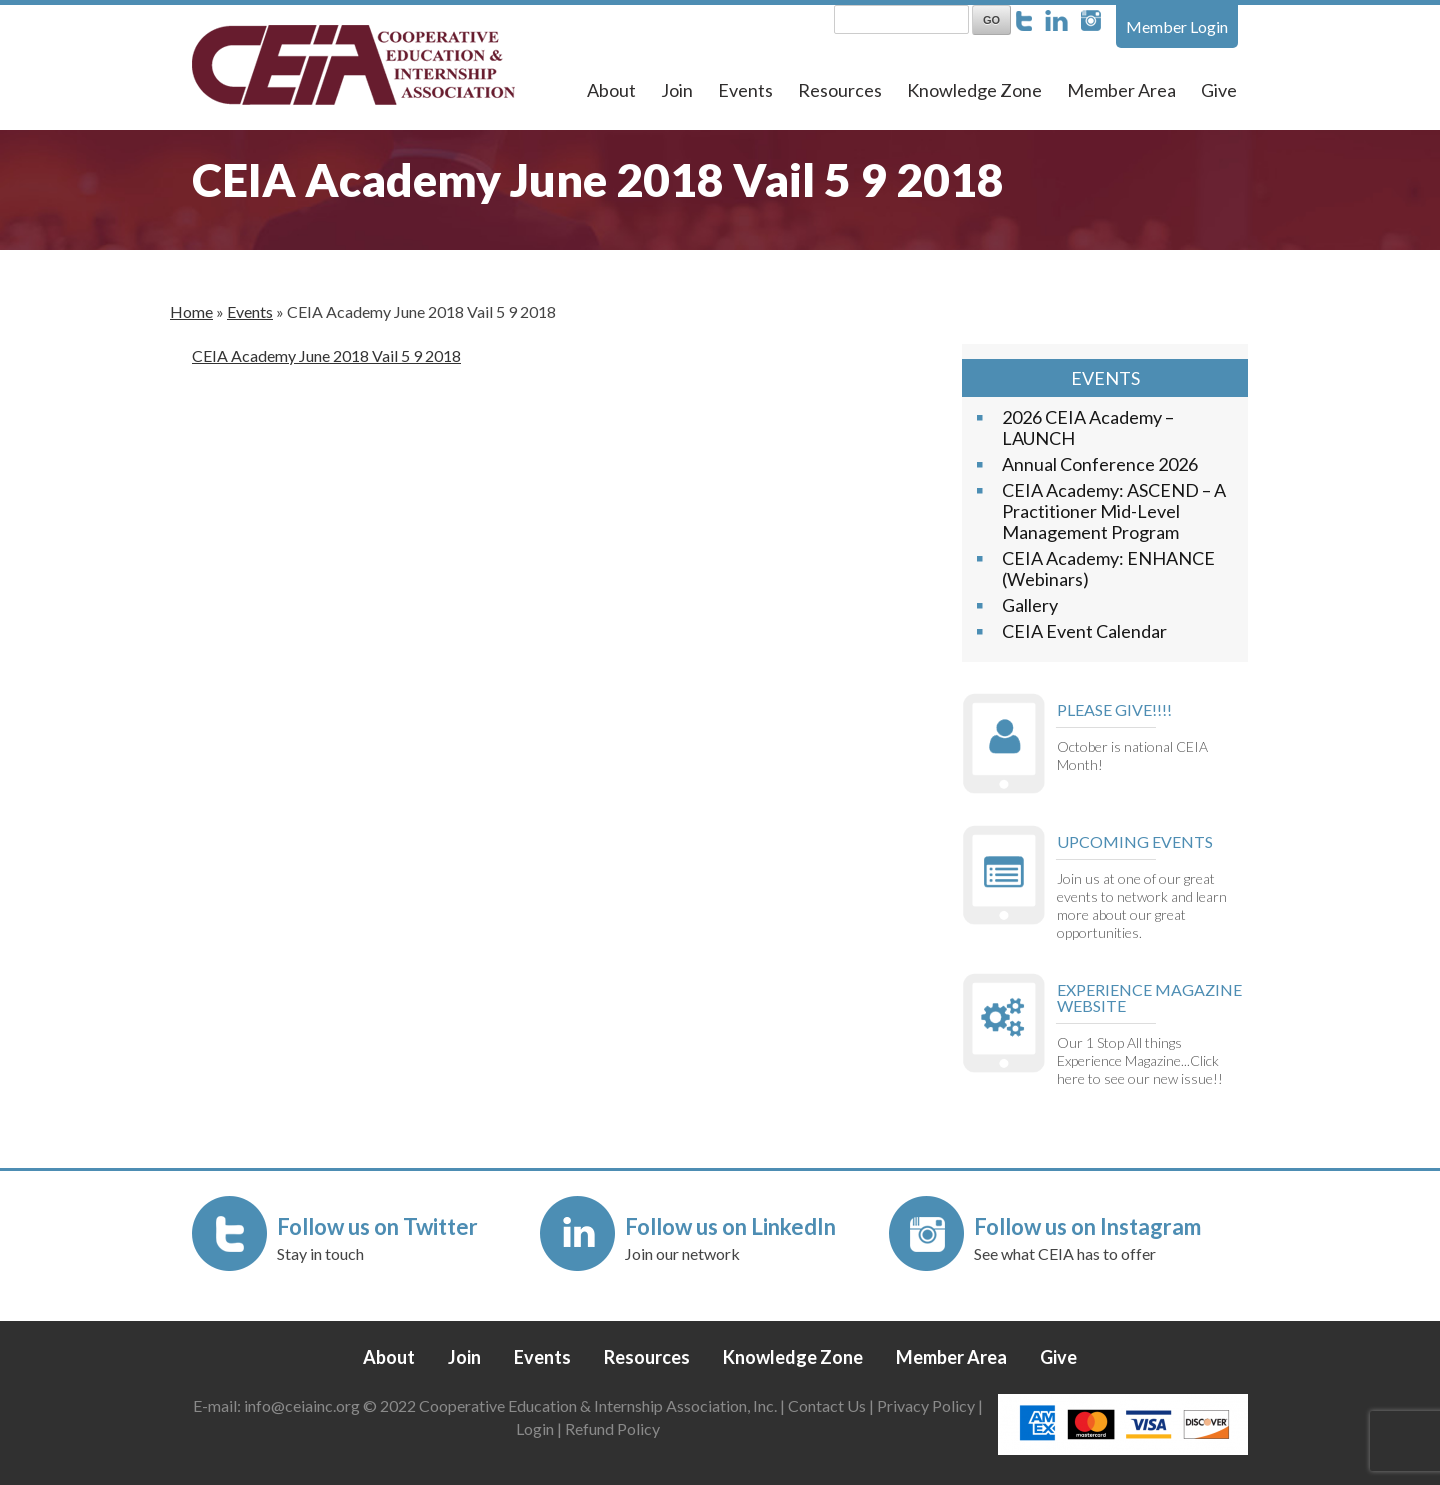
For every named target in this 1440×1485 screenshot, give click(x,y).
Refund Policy (612, 1428)
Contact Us (827, 1405)
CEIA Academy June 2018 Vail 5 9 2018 (326, 355)
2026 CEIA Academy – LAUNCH (1088, 427)
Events (745, 90)
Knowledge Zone (974, 90)
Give (1219, 90)
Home (191, 311)
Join (677, 90)
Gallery (1030, 605)
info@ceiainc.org (303, 1405)
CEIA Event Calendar (1084, 631)
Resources (840, 90)
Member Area (1121, 90)
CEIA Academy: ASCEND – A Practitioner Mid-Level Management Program (1114, 511)
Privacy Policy (926, 1405)
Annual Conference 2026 (1100, 464)
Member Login (1177, 26)
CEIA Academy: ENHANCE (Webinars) (1108, 568)
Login (535, 1428)
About (611, 90)
